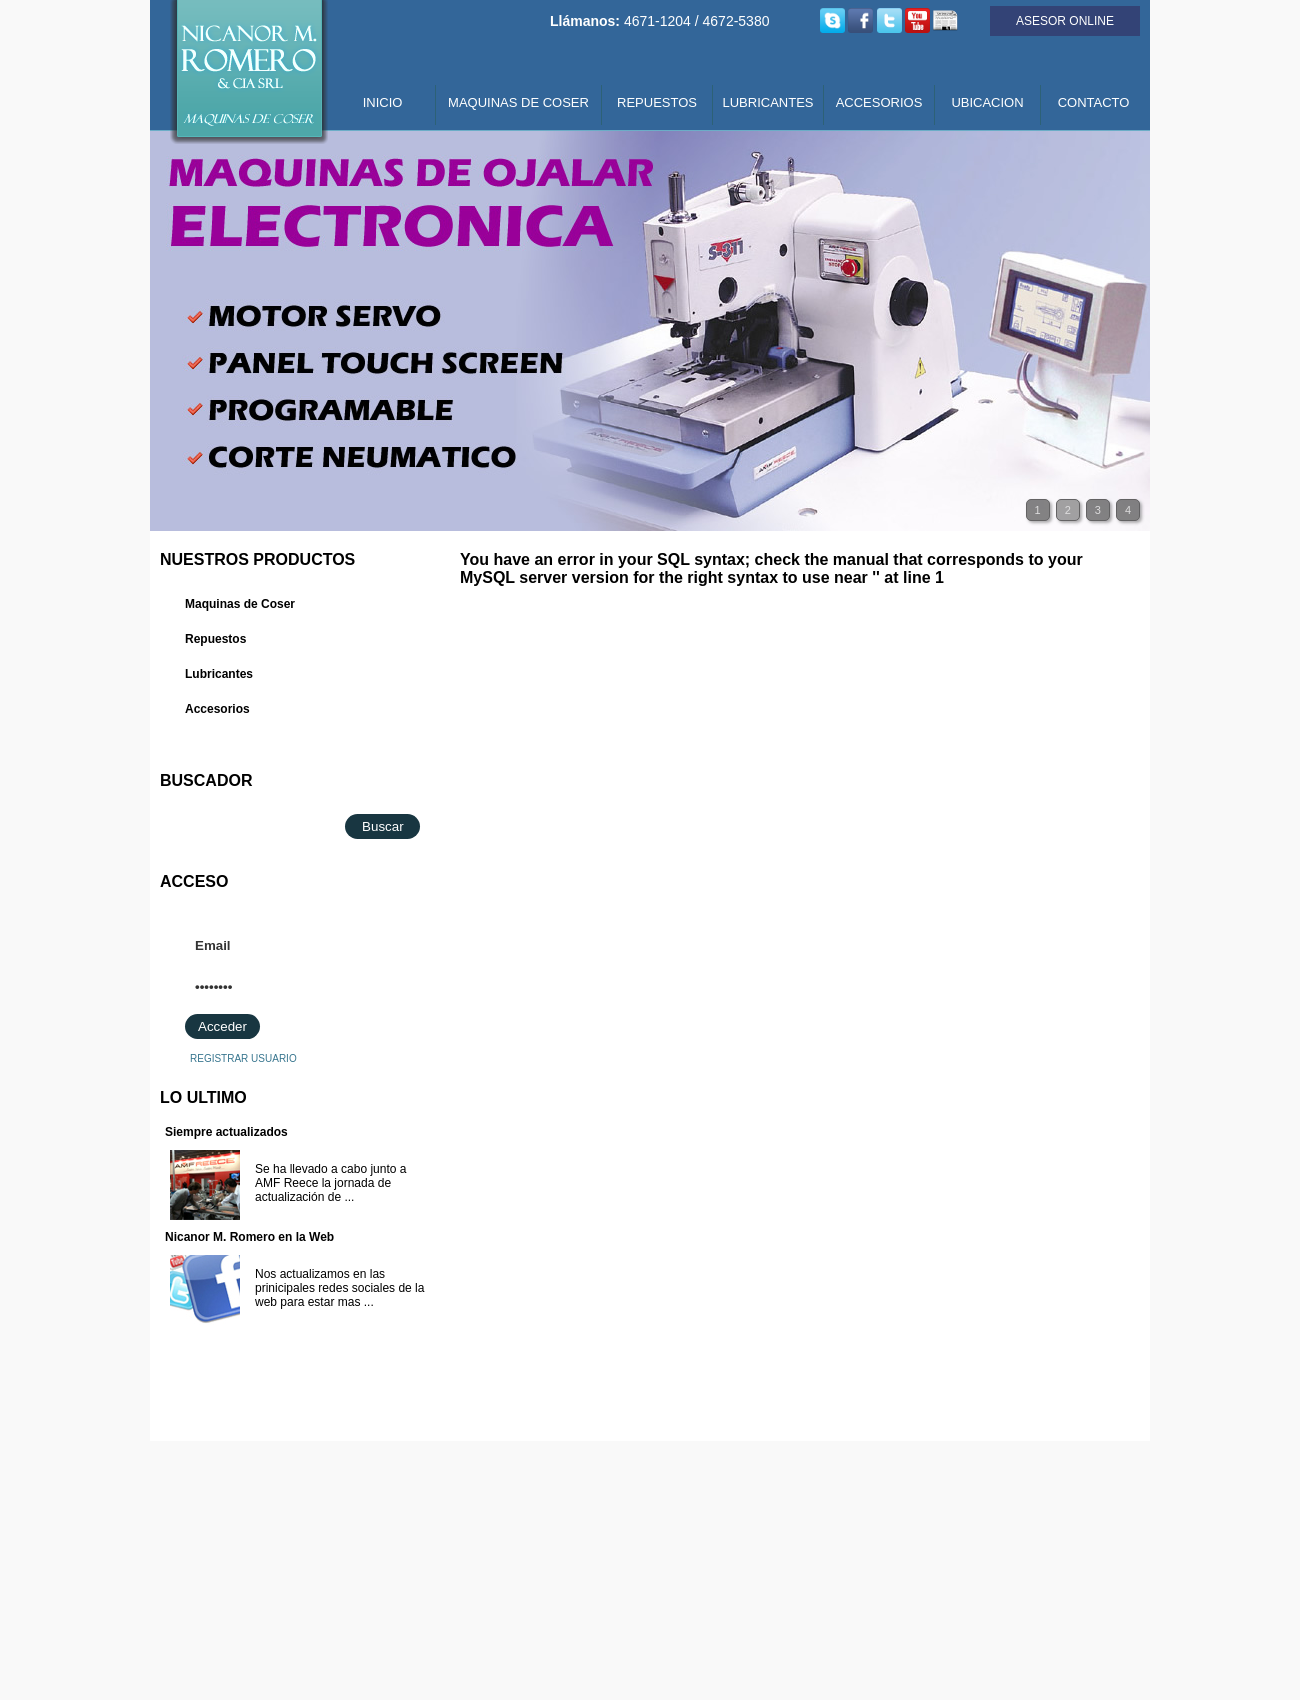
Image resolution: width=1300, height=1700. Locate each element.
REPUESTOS (657, 102)
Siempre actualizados (226, 1132)
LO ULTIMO (203, 1097)
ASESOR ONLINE (1065, 21)
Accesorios (217, 709)
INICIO (383, 102)
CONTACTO (1094, 102)
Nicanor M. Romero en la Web (249, 1237)
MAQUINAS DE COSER (518, 102)
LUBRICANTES (767, 102)
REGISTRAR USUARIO (243, 1058)
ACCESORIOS (879, 102)
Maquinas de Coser (240, 604)
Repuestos (215, 639)
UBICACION (987, 102)
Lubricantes (219, 674)
